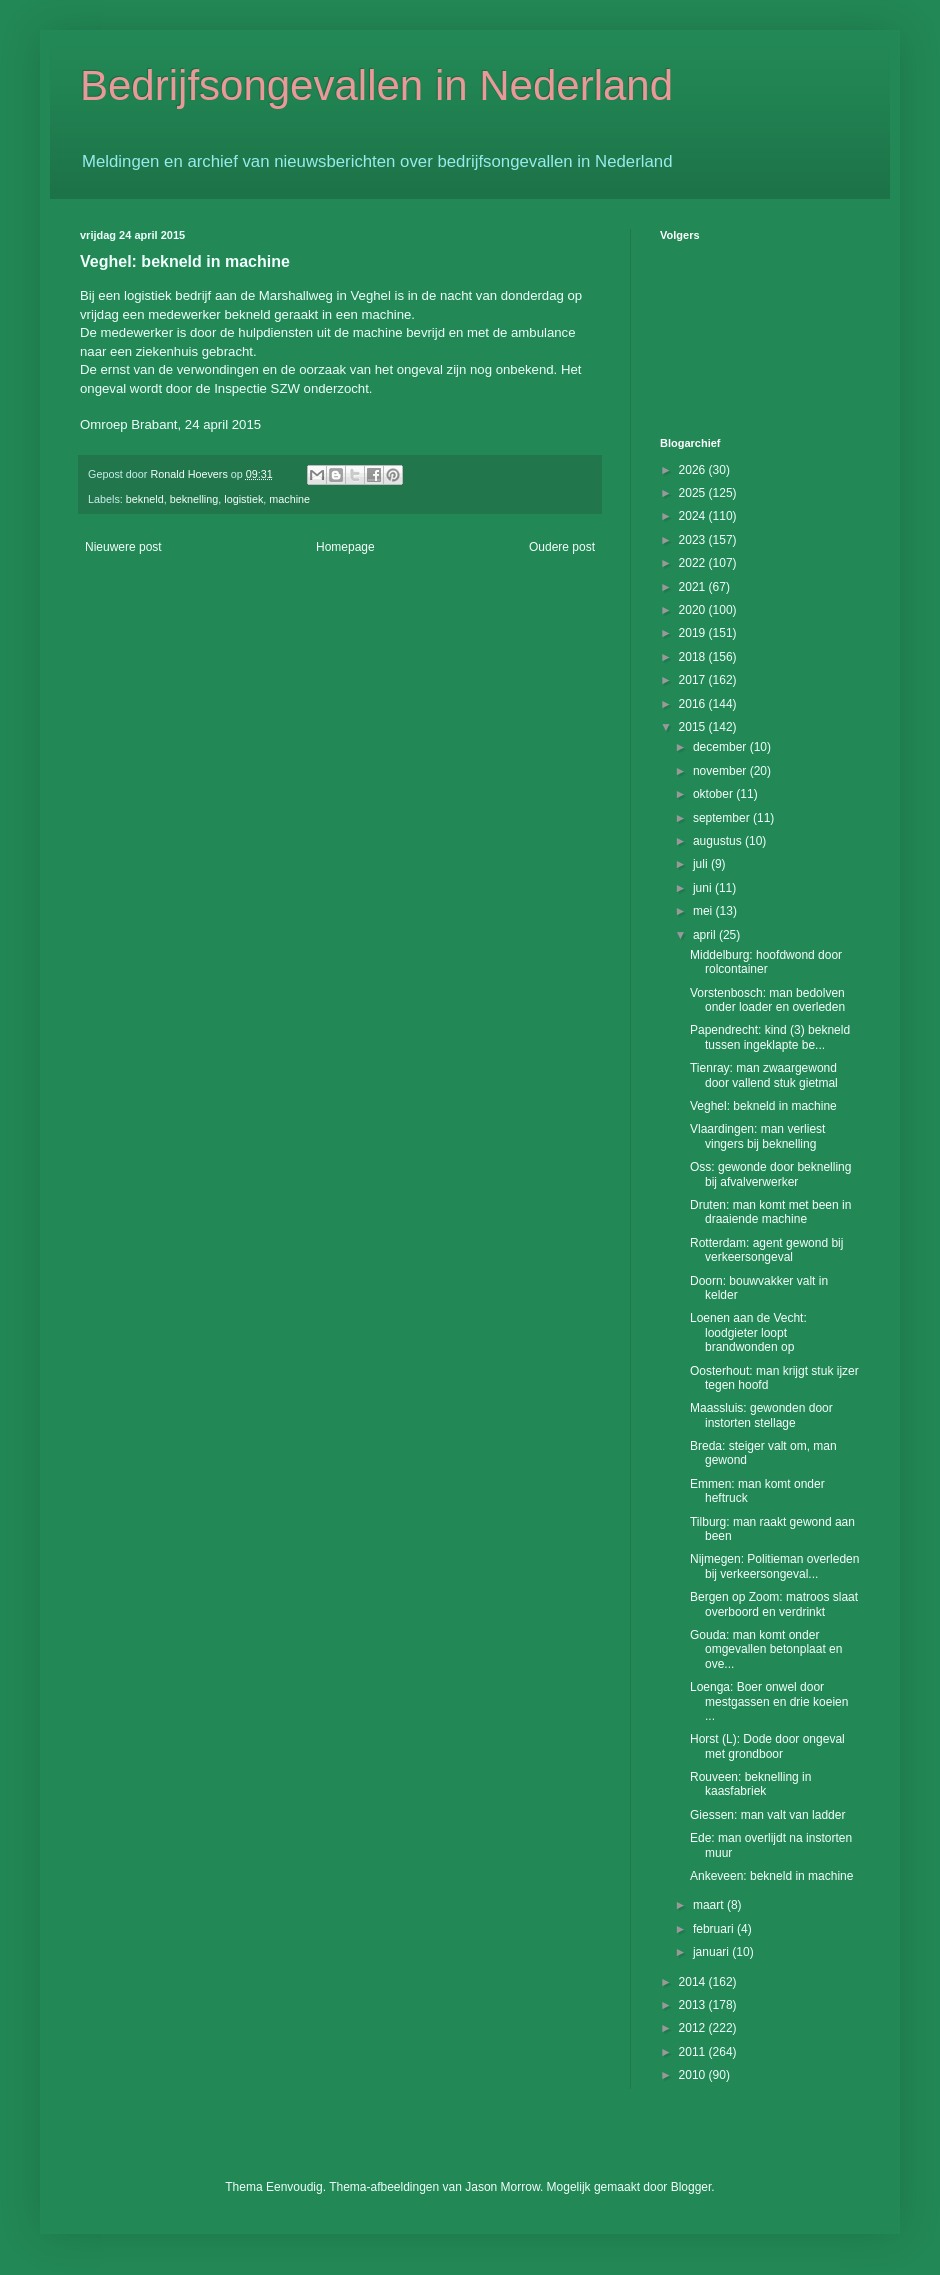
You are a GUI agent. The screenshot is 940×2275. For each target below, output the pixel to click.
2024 (694, 516)
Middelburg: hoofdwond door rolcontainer (766, 962)
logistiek (243, 499)
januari (712, 1952)
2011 (694, 2052)
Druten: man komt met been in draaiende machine (770, 1212)
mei (704, 911)
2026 (694, 470)
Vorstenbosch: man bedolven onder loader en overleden (767, 1000)
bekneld (145, 499)
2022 (694, 563)
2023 (694, 540)
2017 (694, 680)
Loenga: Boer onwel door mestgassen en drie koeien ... (769, 1701)
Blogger (691, 2187)
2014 (694, 1982)
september (723, 818)
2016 (694, 704)
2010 (694, 2075)
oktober (714, 794)
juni (704, 888)
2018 (694, 657)
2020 (694, 610)
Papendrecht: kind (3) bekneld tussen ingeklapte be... (770, 1037)
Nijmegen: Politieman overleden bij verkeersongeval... (774, 1566)
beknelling (194, 499)
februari (715, 1929)
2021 (694, 587)
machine (289, 499)
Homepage (345, 547)
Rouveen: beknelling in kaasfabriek (750, 1784)
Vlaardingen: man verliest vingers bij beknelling (757, 1136)
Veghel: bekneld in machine (763, 1106)
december (721, 747)
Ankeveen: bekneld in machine (771, 1876)
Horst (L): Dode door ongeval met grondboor (767, 1746)
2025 (694, 493)
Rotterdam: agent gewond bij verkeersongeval (766, 1250)
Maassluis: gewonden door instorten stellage (761, 1415)
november (721, 771)
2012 (694, 2028)
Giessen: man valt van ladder (767, 1815)
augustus (719, 841)
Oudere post (562, 547)
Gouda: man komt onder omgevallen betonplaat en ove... (766, 1649)
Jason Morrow (502, 2187)
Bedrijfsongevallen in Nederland (376, 85)
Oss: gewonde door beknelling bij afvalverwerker (770, 1174)
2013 (694, 2005)
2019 (694, 633)
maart (710, 1905)
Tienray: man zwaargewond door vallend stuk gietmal (764, 1075)
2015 (694, 727)
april (706, 935)
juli (702, 864)
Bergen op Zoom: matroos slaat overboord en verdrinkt (774, 1604)
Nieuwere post (123, 547)
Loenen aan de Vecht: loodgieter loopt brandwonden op (748, 1332)
